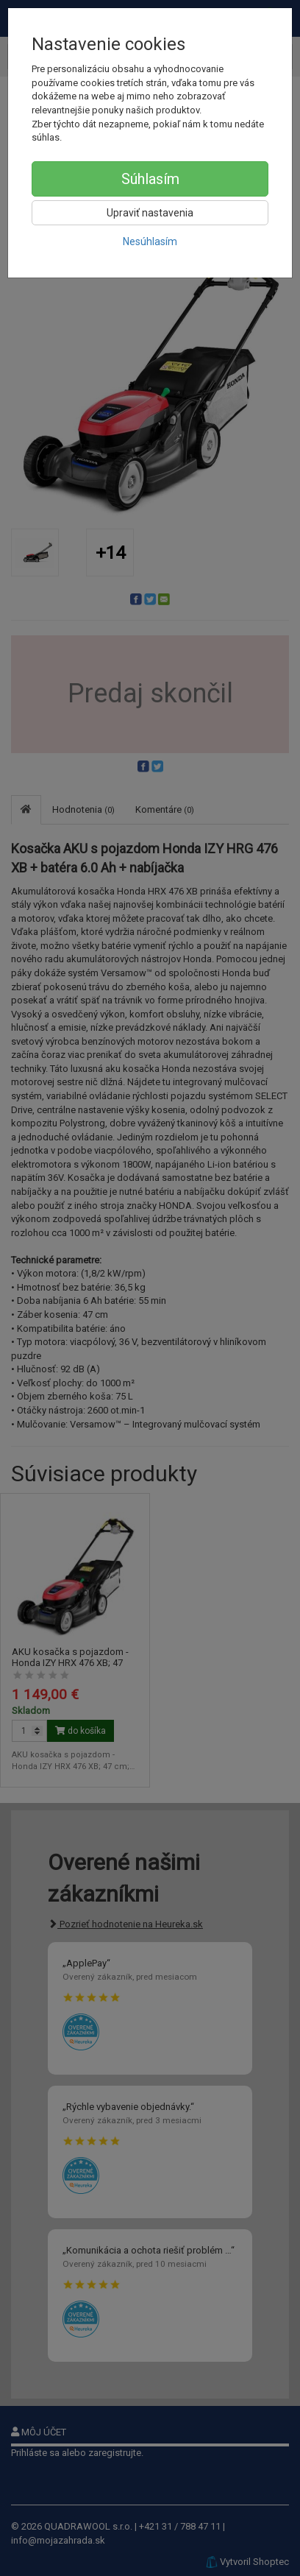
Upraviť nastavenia (150, 213)
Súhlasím (150, 179)
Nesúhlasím (150, 241)
